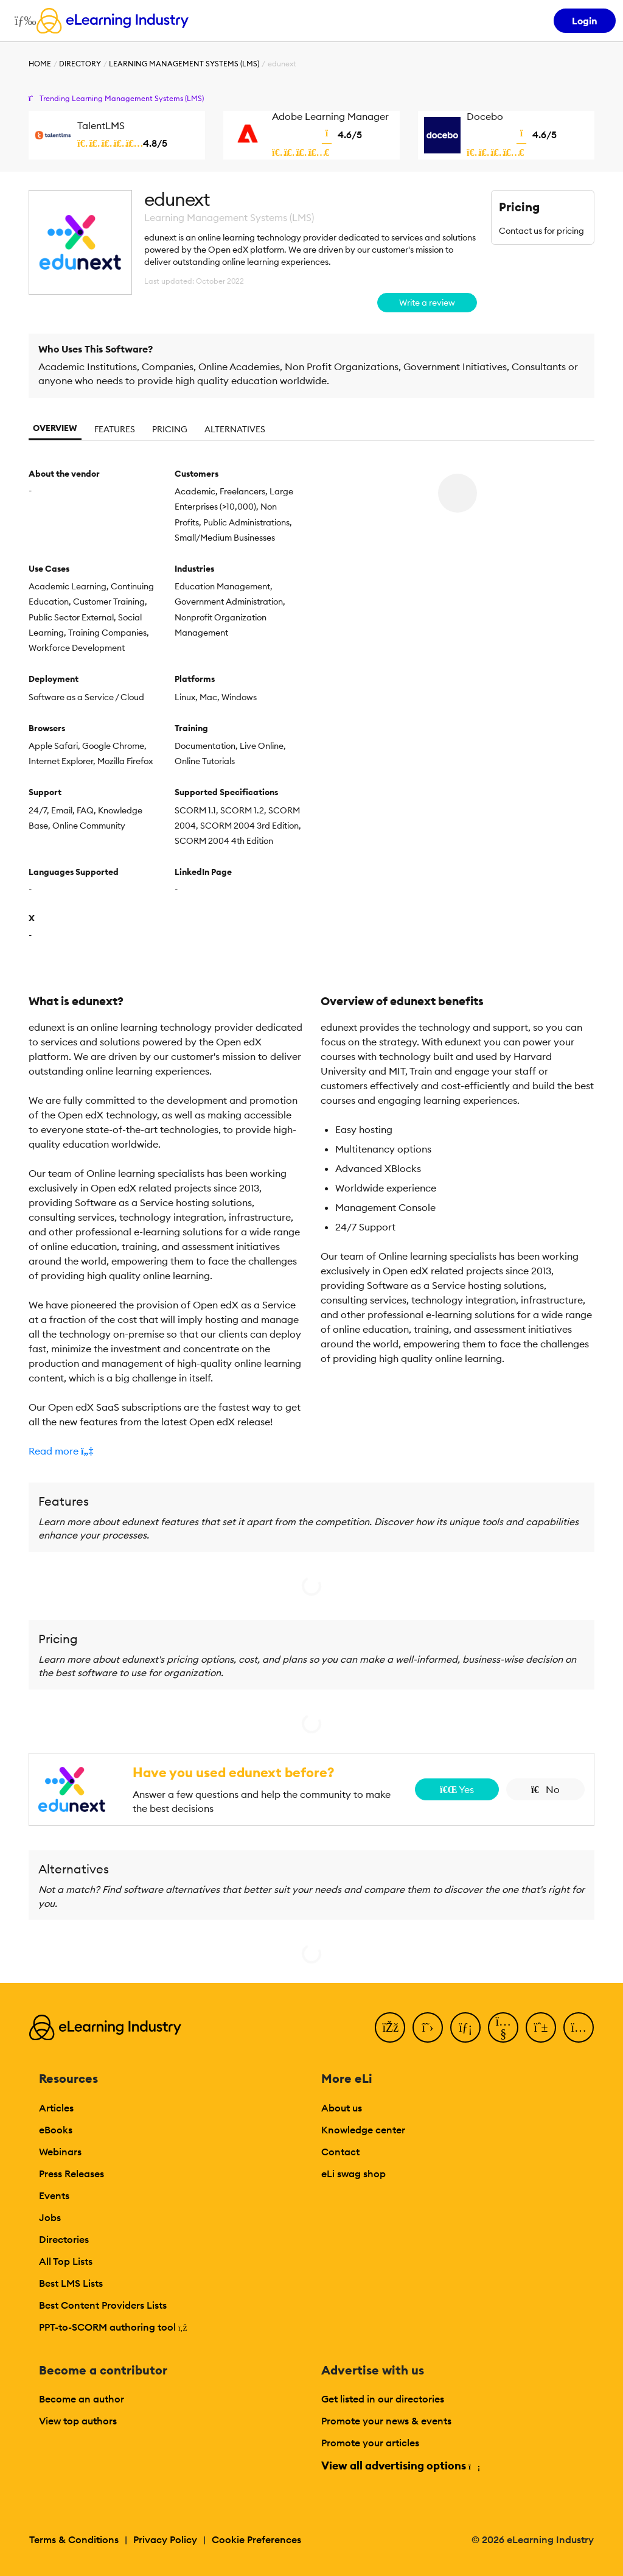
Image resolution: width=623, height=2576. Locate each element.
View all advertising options (400, 2465)
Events (54, 2195)
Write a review (427, 302)
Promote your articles (370, 2443)
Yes (457, 1789)
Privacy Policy (165, 2539)
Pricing (169, 429)
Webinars (60, 2152)
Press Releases (71, 2173)
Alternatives (234, 429)
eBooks (55, 2130)
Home (40, 63)
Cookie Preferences (256, 2539)
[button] (165, 1451)
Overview (55, 428)
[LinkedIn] (465, 2027)
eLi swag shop (353, 2173)
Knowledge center (363, 2130)
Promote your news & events (386, 2421)
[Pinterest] (541, 2027)
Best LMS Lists (71, 2283)
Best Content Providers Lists (103, 2305)
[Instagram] (578, 2027)
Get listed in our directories (382, 2399)
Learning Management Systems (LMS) (184, 63)
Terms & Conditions (74, 2539)
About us (341, 2108)
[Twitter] (427, 2027)
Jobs (50, 2217)
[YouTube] (503, 2027)
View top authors (78, 2421)
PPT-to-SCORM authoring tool (113, 2327)
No (545, 1789)
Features (114, 429)
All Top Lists (65, 2261)
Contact (340, 2152)
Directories (64, 2239)
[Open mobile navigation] (22, 20)
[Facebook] (390, 2027)
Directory (80, 63)
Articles (56, 2108)
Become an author (81, 2399)
